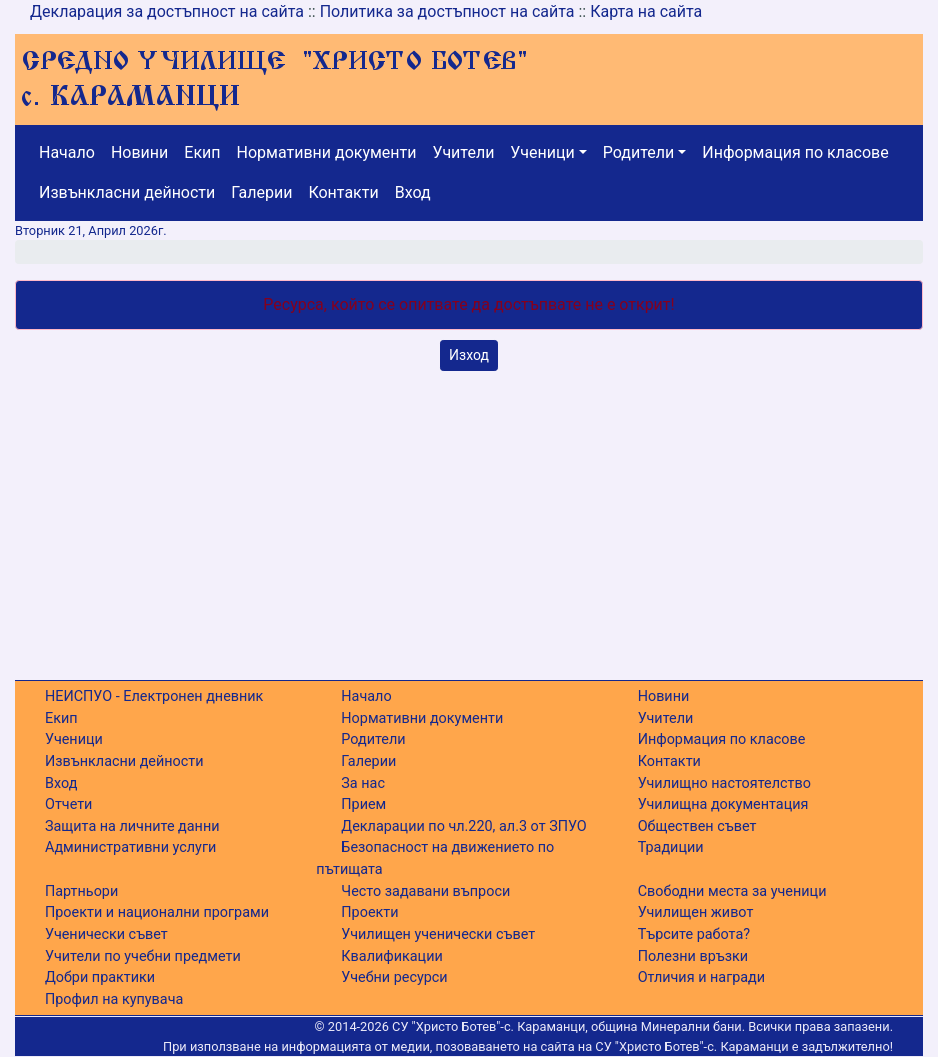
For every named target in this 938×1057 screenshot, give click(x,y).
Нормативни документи (327, 152)
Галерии (261, 192)
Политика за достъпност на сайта (447, 11)
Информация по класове (795, 152)
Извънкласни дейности (127, 192)
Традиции (671, 847)
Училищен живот (696, 912)
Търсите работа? (694, 934)
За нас (363, 783)
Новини (139, 152)
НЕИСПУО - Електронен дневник (154, 696)
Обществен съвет (697, 826)
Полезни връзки (693, 956)
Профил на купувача (114, 999)
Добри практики (100, 977)
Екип (202, 152)
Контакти (343, 192)
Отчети (68, 804)
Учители (464, 152)
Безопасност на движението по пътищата (435, 858)
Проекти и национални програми (157, 912)
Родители (638, 152)
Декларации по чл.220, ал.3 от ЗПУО (463, 826)
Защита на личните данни (132, 826)
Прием (363, 804)
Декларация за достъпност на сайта (167, 11)
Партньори (81, 891)
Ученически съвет (106, 934)
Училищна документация (723, 804)
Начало (67, 152)
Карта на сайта (646, 11)
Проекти (369, 912)
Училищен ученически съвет (438, 934)
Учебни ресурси (394, 977)
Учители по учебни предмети (143, 956)
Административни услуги (130, 847)
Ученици (542, 152)
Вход (413, 192)
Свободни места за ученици (732, 891)
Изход (469, 355)
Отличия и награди (701, 977)
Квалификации (391, 956)
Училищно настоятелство (724, 783)
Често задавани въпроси (425, 891)
